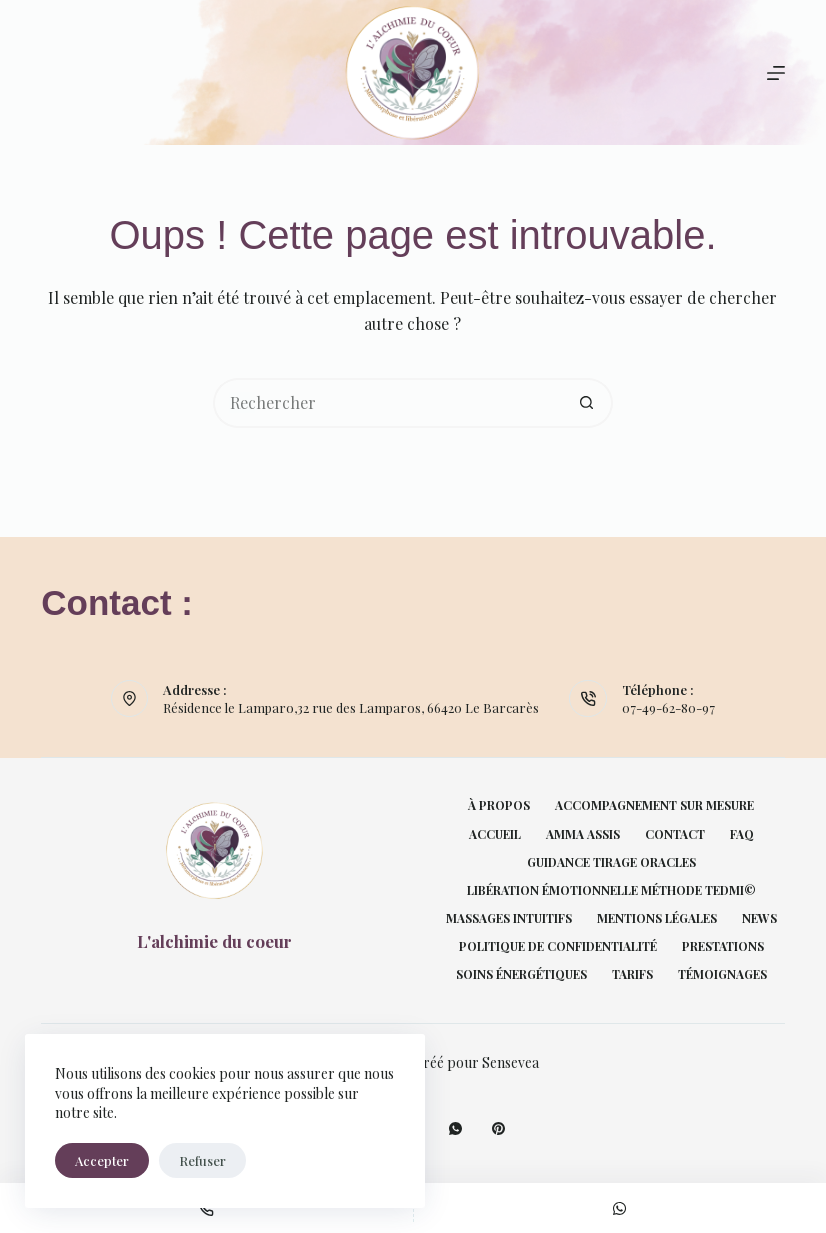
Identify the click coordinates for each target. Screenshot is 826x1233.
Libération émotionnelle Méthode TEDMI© (611, 890)
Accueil (495, 834)
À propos (499, 805)
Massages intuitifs (509, 918)
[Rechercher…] (388, 403)
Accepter (102, 1160)
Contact (675, 834)
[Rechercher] (48, 72)
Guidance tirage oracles (611, 862)
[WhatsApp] (455, 1128)
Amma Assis (583, 834)
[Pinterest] (498, 1128)
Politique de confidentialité (558, 946)
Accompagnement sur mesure (654, 805)
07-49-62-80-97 (668, 707)
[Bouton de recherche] (588, 403)
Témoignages (722, 974)
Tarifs (632, 974)
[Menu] (776, 73)
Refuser (202, 1160)
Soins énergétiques (521, 974)
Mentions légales (657, 918)
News (759, 918)
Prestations (723, 946)
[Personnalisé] (620, 1208)
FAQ (742, 834)
